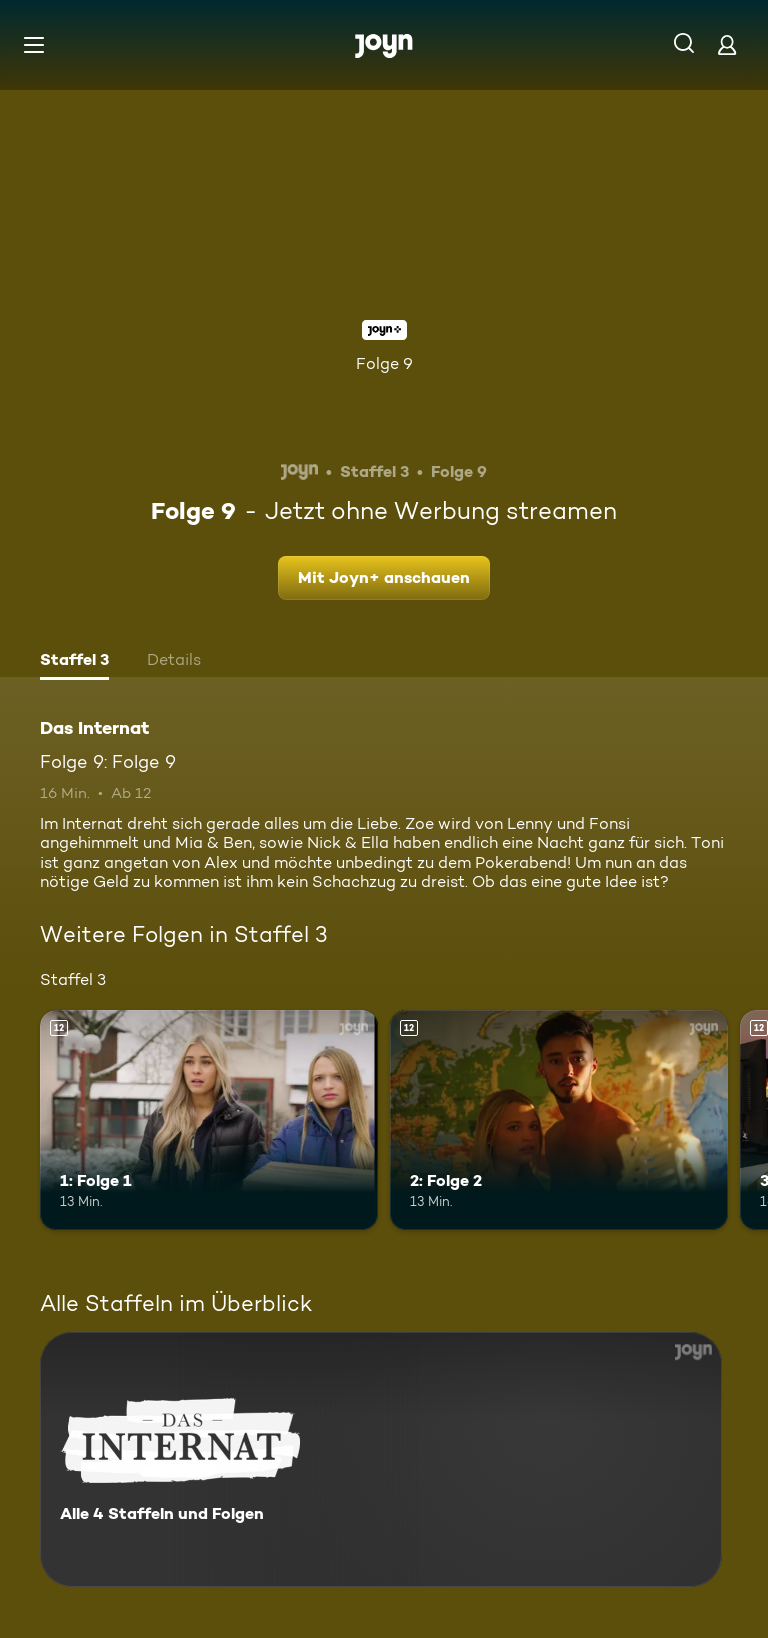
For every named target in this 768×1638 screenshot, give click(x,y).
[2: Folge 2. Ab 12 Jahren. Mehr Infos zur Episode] (559, 1120)
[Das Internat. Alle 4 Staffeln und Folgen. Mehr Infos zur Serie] (381, 1459)
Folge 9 (384, 363)
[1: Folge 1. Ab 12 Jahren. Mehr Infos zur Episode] (209, 1120)
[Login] (727, 44)
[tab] (74, 662)
